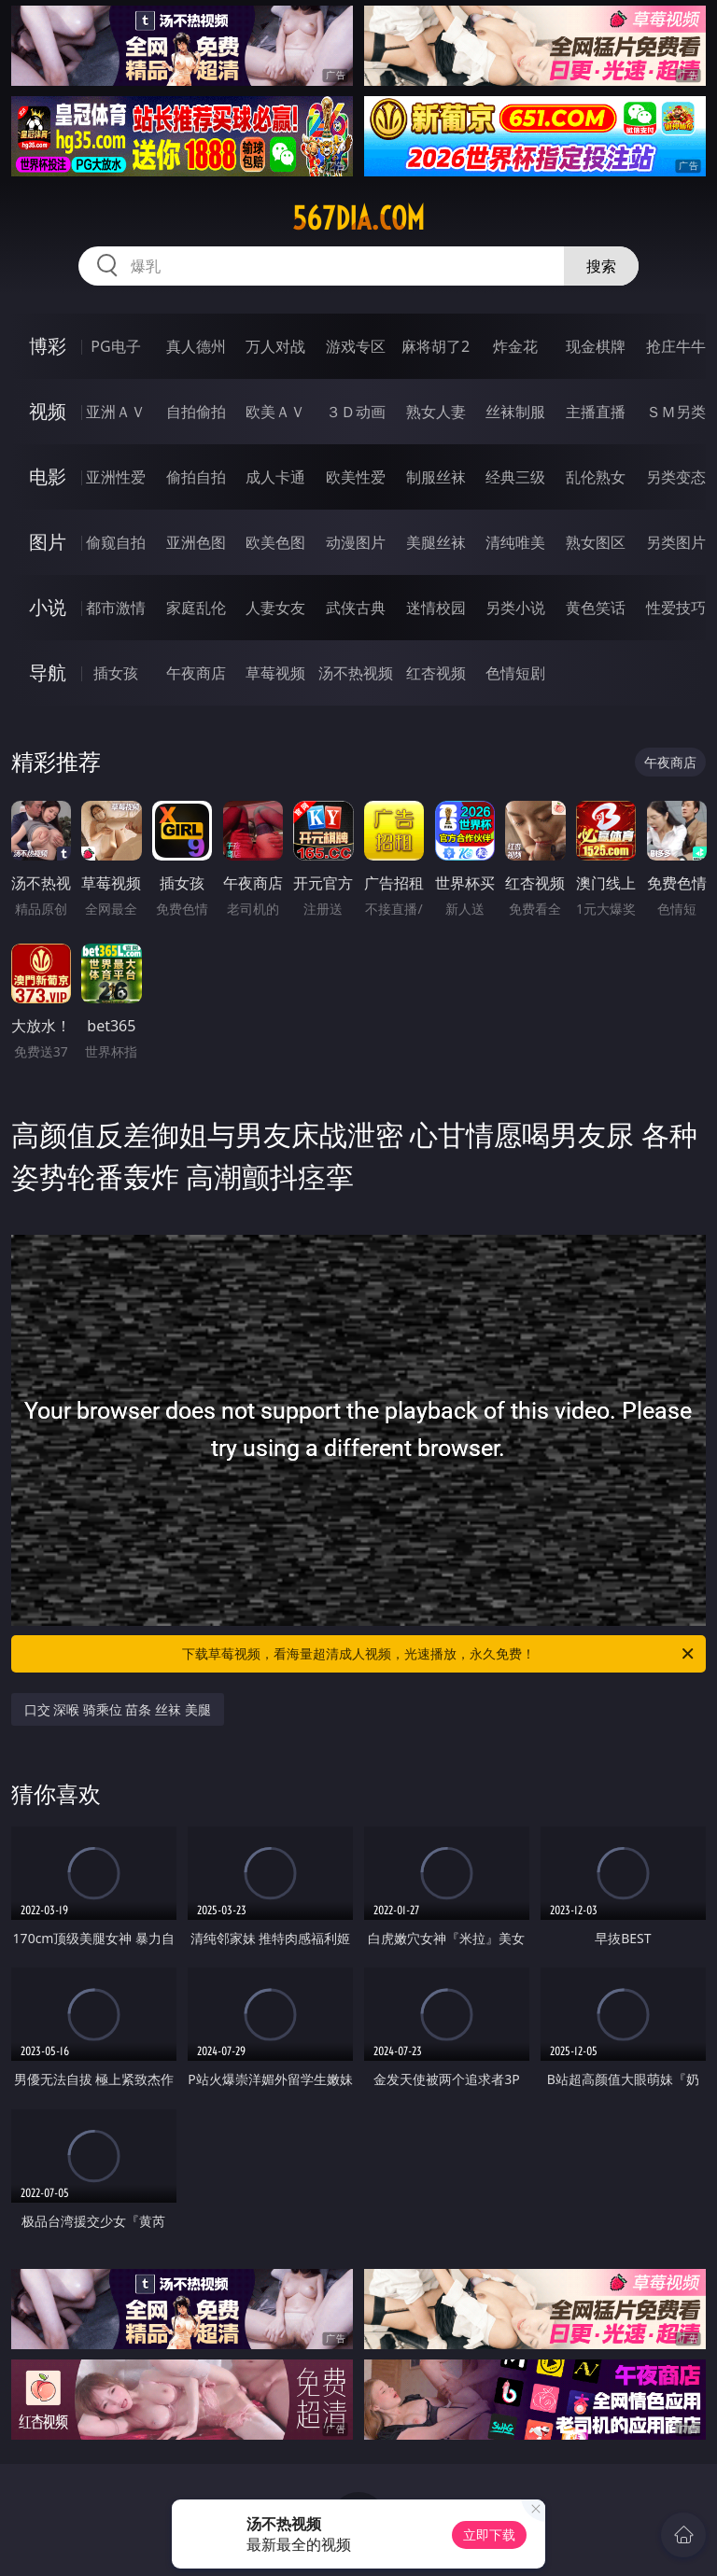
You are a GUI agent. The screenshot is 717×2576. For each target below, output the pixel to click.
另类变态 (676, 477)
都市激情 (116, 607)
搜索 (601, 266)
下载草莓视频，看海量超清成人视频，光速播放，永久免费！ (439, 1654)
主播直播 (596, 411)
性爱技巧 (676, 607)
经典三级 (515, 477)
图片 (47, 541)
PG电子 (115, 346)
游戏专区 (356, 346)
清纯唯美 (515, 542)
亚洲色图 (196, 542)
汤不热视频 (355, 673)
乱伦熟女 (596, 477)
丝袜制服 (515, 411)
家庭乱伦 (196, 607)
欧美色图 (275, 542)
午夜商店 (196, 673)
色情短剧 (515, 673)
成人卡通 (275, 477)
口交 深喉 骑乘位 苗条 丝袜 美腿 (117, 1709)
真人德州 (196, 346)
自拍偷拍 (196, 411)
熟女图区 (596, 542)
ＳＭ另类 (676, 411)
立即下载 (489, 2534)
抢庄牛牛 (676, 346)
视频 (47, 411)
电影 (47, 476)
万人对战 (275, 346)
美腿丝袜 (436, 542)
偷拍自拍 (196, 477)
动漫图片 (356, 542)
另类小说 (515, 607)
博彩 (47, 345)
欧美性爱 (356, 477)
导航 (47, 672)
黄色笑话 (596, 607)
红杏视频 (436, 673)
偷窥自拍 (116, 542)
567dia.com (358, 218)
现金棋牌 (596, 346)
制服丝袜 (436, 477)
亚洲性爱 (116, 477)
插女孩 (115, 673)
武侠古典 (356, 607)
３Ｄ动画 (356, 411)
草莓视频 (275, 673)
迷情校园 (436, 607)
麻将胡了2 (435, 346)
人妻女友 (275, 607)
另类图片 (676, 542)
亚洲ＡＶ (116, 411)
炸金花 (515, 346)
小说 (47, 607)
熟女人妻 (436, 411)
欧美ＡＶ (275, 411)
